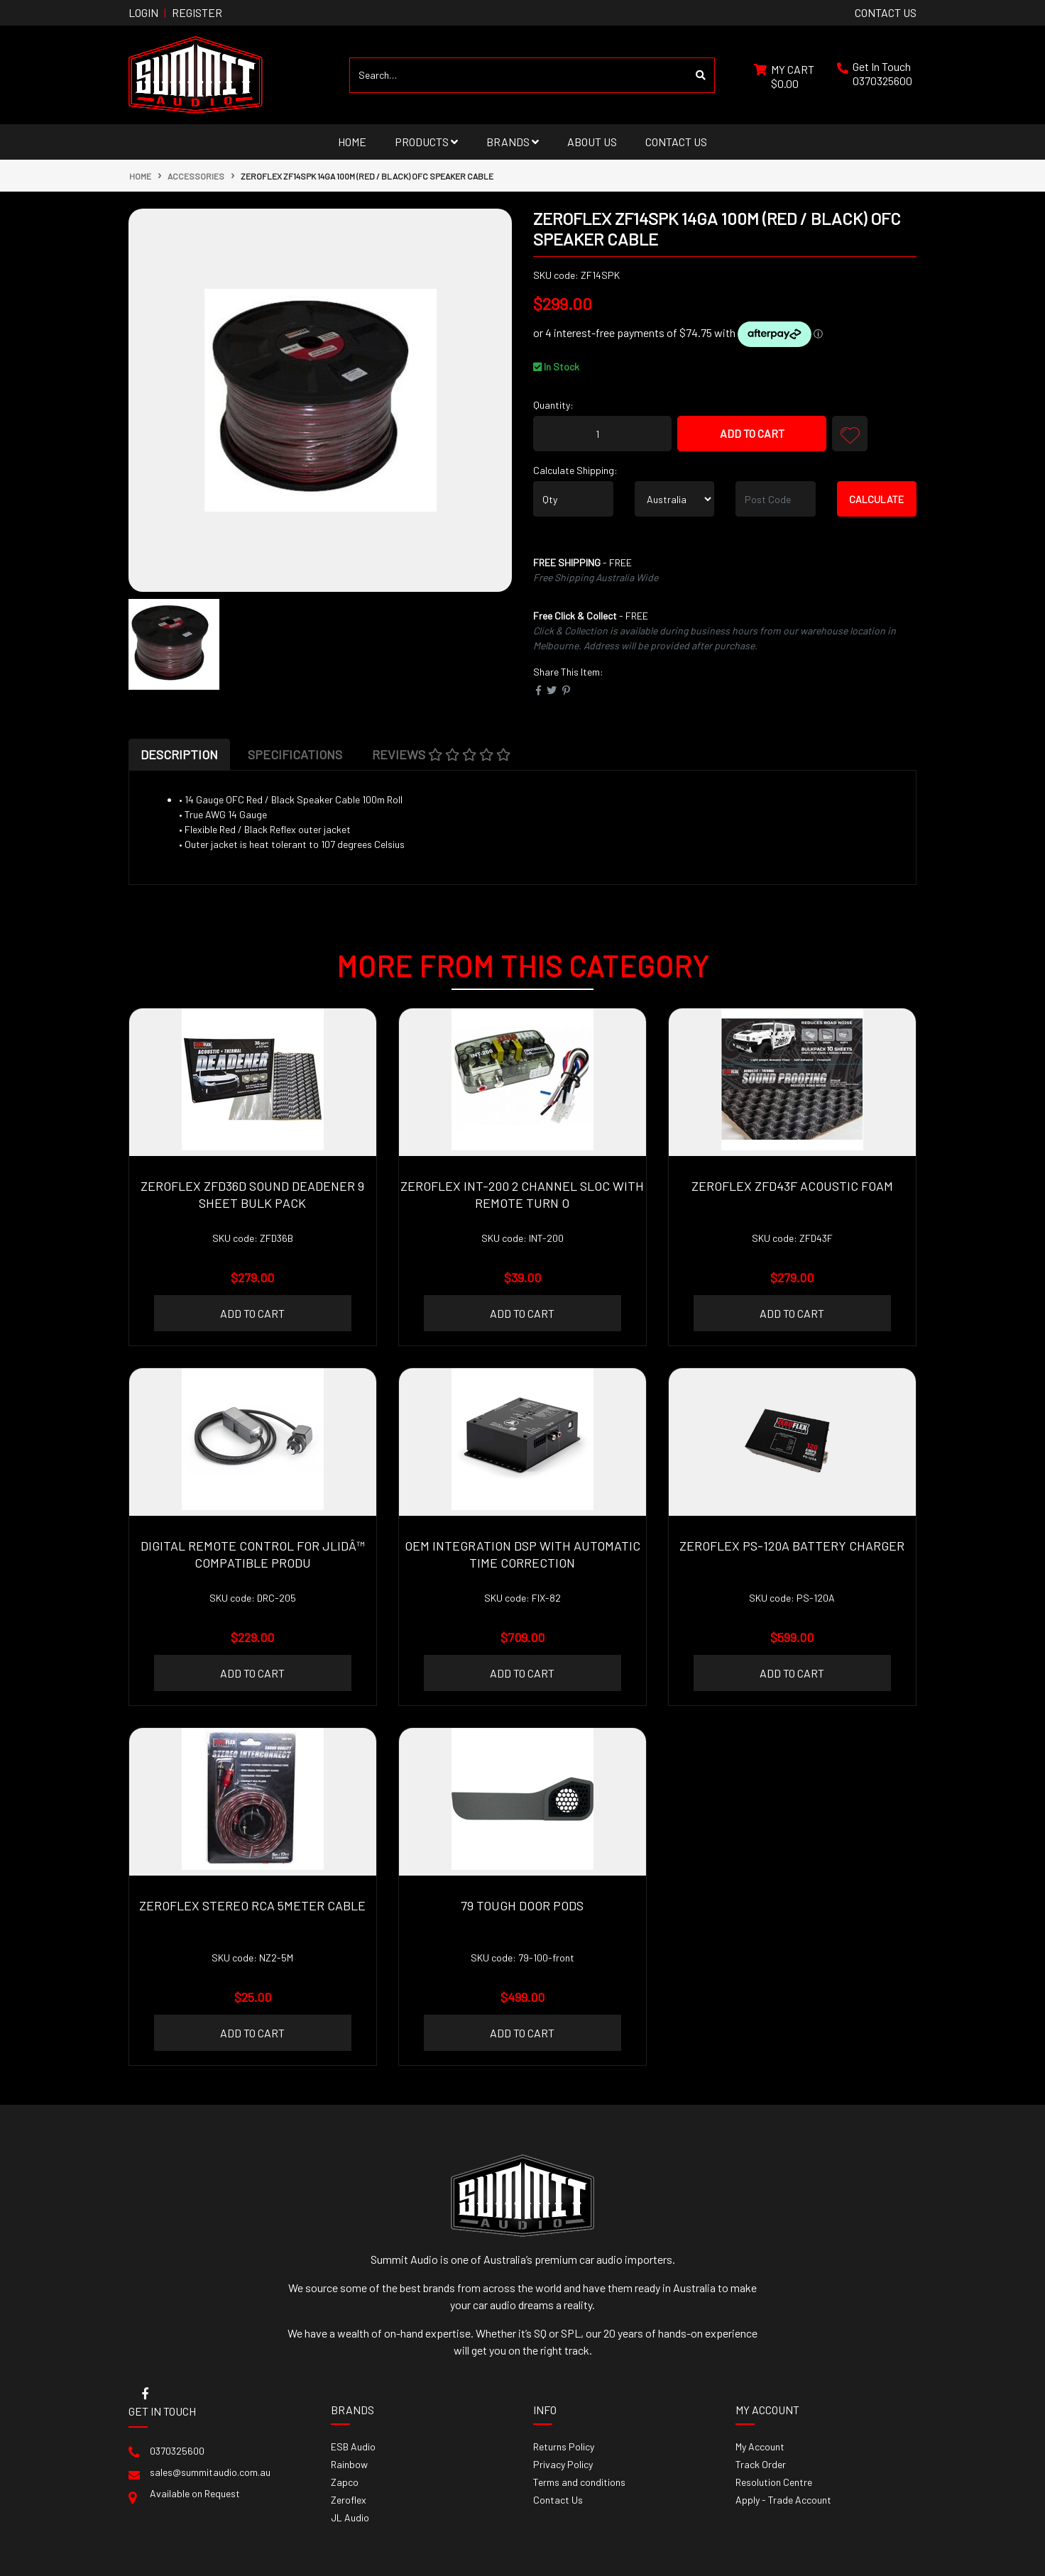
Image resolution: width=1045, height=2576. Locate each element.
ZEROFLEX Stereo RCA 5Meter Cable (252, 1905)
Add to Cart (752, 433)
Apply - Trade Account (783, 2500)
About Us (592, 141)
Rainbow (349, 2464)
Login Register (175, 12)
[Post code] (775, 499)
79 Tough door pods (522, 1905)
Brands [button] (512, 141)
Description (179, 754)
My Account (759, 2446)
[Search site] (701, 75)
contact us (886, 12)
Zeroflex (348, 2500)
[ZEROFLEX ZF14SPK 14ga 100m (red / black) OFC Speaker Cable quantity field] (602, 433)
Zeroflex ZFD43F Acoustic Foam (792, 1186)
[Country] (675, 499)
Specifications (295, 754)
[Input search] (518, 75)
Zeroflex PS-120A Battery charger (791, 1545)
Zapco (345, 2482)
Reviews (441, 754)
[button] (850, 433)
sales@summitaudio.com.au (210, 2472)
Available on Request (195, 2493)
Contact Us (676, 141)
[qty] (573, 499)
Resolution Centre (773, 2482)
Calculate (876, 499)
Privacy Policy (563, 2464)
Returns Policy (563, 2446)
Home (352, 141)
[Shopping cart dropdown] (784, 75)
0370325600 (882, 80)
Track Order (760, 2464)
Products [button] (426, 141)
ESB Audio (353, 2446)
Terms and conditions (579, 2482)
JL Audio (350, 2517)
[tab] (179, 754)
